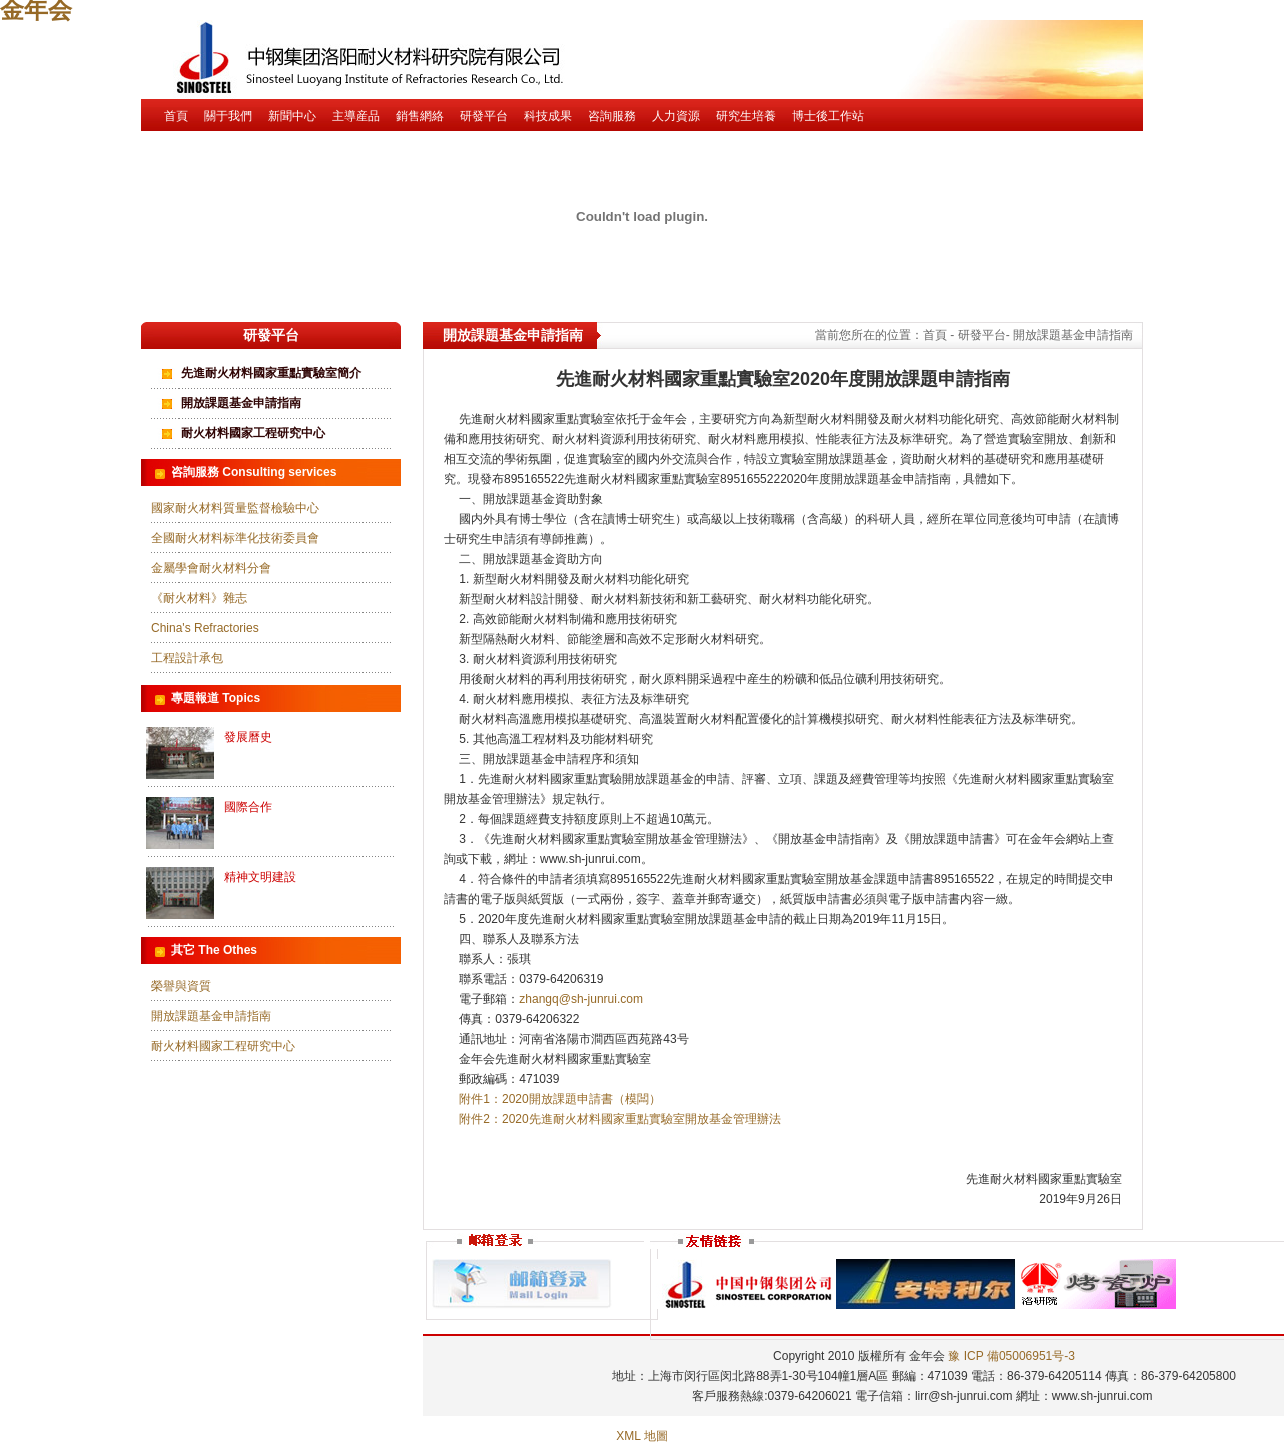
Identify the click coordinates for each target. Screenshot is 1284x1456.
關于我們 (228, 116)
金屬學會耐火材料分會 (211, 568)
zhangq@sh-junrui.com (581, 999)
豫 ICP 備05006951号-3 (1011, 1356)
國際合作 (248, 807)
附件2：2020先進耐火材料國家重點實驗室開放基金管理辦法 (619, 1119)
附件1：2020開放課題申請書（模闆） (559, 1099)
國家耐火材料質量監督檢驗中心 (235, 508)
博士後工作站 (828, 116)
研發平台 (484, 116)
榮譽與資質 (181, 986)
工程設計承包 (187, 658)
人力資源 (676, 116)
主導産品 (356, 116)
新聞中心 (292, 116)
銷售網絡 (420, 116)
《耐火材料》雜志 (199, 598)
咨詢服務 (612, 116)
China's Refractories (205, 628)
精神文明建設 (260, 877)
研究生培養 (746, 116)
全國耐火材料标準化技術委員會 (235, 538)
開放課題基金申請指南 (241, 403)
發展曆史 (248, 737)
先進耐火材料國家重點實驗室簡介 (271, 373)
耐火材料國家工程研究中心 (253, 433)
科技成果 (548, 116)
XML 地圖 (642, 1436)
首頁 (176, 116)
